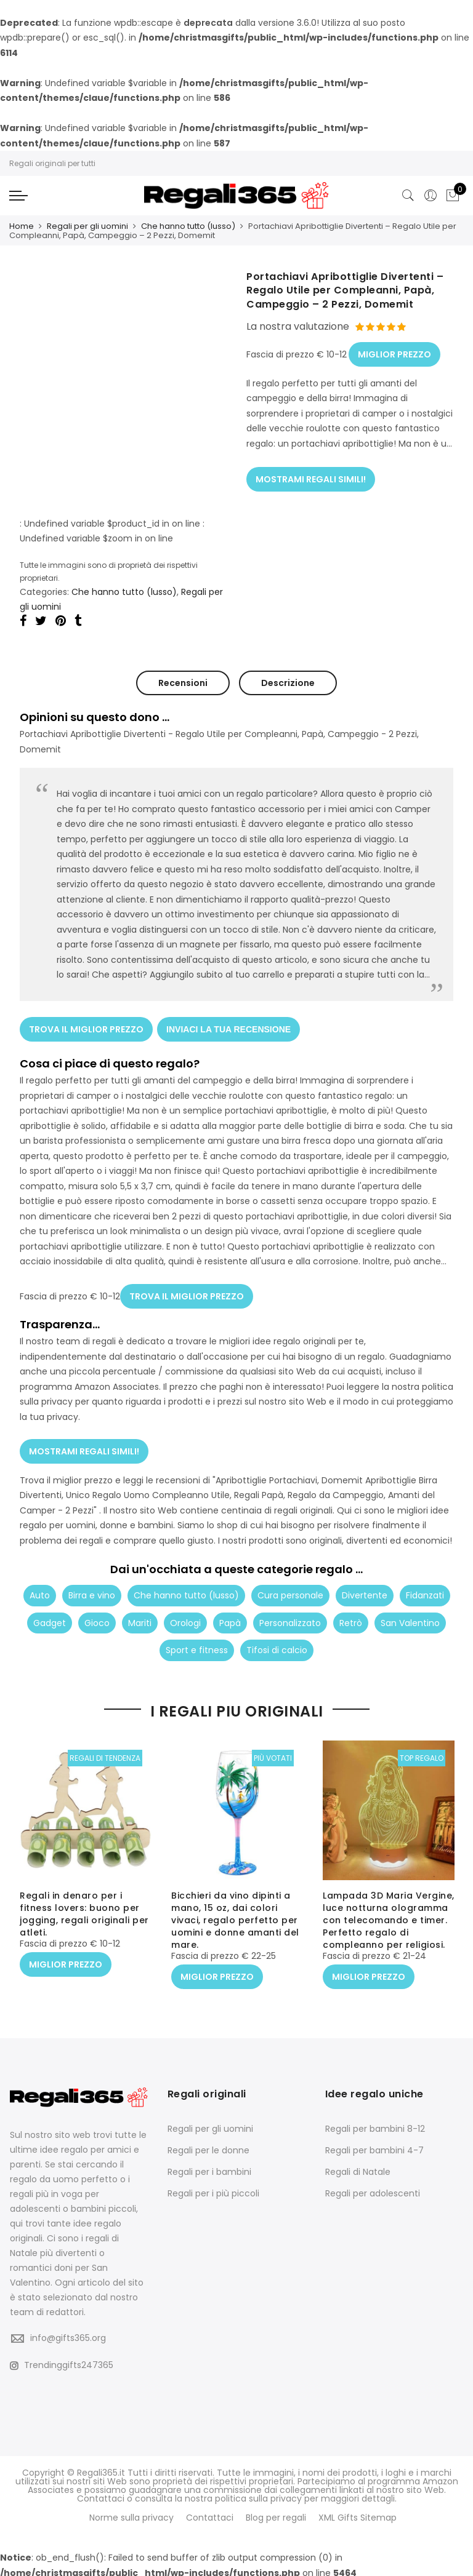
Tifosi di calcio (276, 1638)
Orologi (185, 1610)
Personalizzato (290, 1610)
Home (21, 225)
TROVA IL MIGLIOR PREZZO (86, 1024)
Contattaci (209, 2514)
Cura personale (290, 1583)
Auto (40, 1583)
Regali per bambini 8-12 (375, 2127)
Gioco (97, 1610)
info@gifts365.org (68, 2336)
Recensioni (183, 681)
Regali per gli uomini (87, 225)
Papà (230, 1610)
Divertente (364, 1583)
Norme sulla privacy (131, 2514)
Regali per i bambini (209, 2170)
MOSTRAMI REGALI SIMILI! (311, 471)
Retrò (350, 1610)
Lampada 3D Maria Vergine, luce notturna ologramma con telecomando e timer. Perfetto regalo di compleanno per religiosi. (389, 1922)
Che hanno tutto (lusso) (188, 225)
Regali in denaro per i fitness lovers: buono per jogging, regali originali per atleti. (84, 1915)
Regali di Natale (357, 2170)
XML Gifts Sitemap (357, 2514)
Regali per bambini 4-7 (374, 2148)
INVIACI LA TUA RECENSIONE (230, 1024)
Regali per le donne (208, 2148)
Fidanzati (425, 1583)
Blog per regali (276, 2514)
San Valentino (410, 1610)
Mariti (140, 1610)
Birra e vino (91, 1583)
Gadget (49, 1610)
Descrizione (288, 681)
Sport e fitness (197, 1638)
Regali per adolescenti (372, 2191)
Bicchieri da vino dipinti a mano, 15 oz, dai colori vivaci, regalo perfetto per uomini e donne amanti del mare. (235, 1922)
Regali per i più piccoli (213, 2191)
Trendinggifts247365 (61, 2363)
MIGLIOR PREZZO (394, 349)
